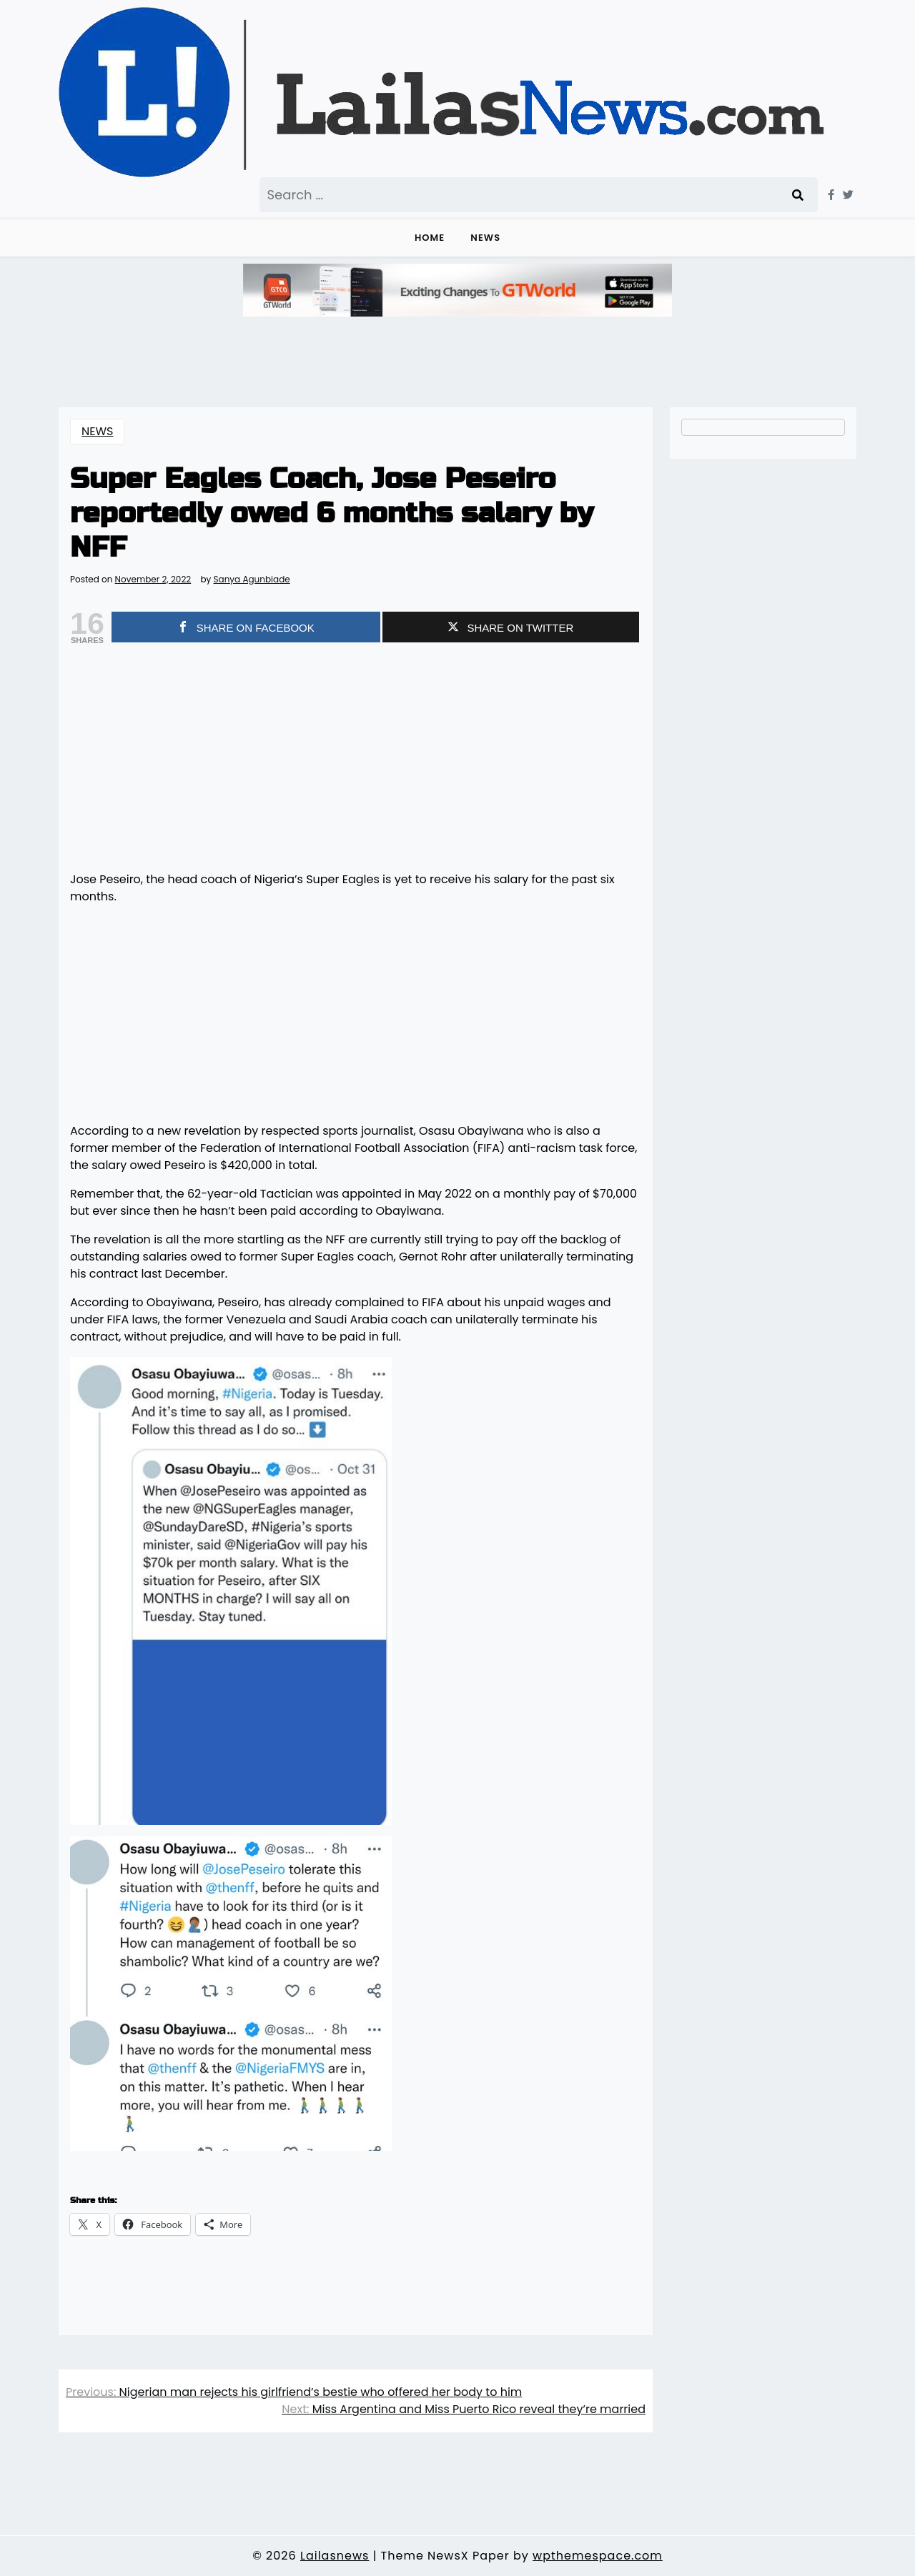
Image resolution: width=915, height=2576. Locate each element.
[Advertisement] (355, 760)
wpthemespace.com (598, 2555)
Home (430, 237)
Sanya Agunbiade (251, 579)
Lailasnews (334, 2555)
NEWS (485, 237)
